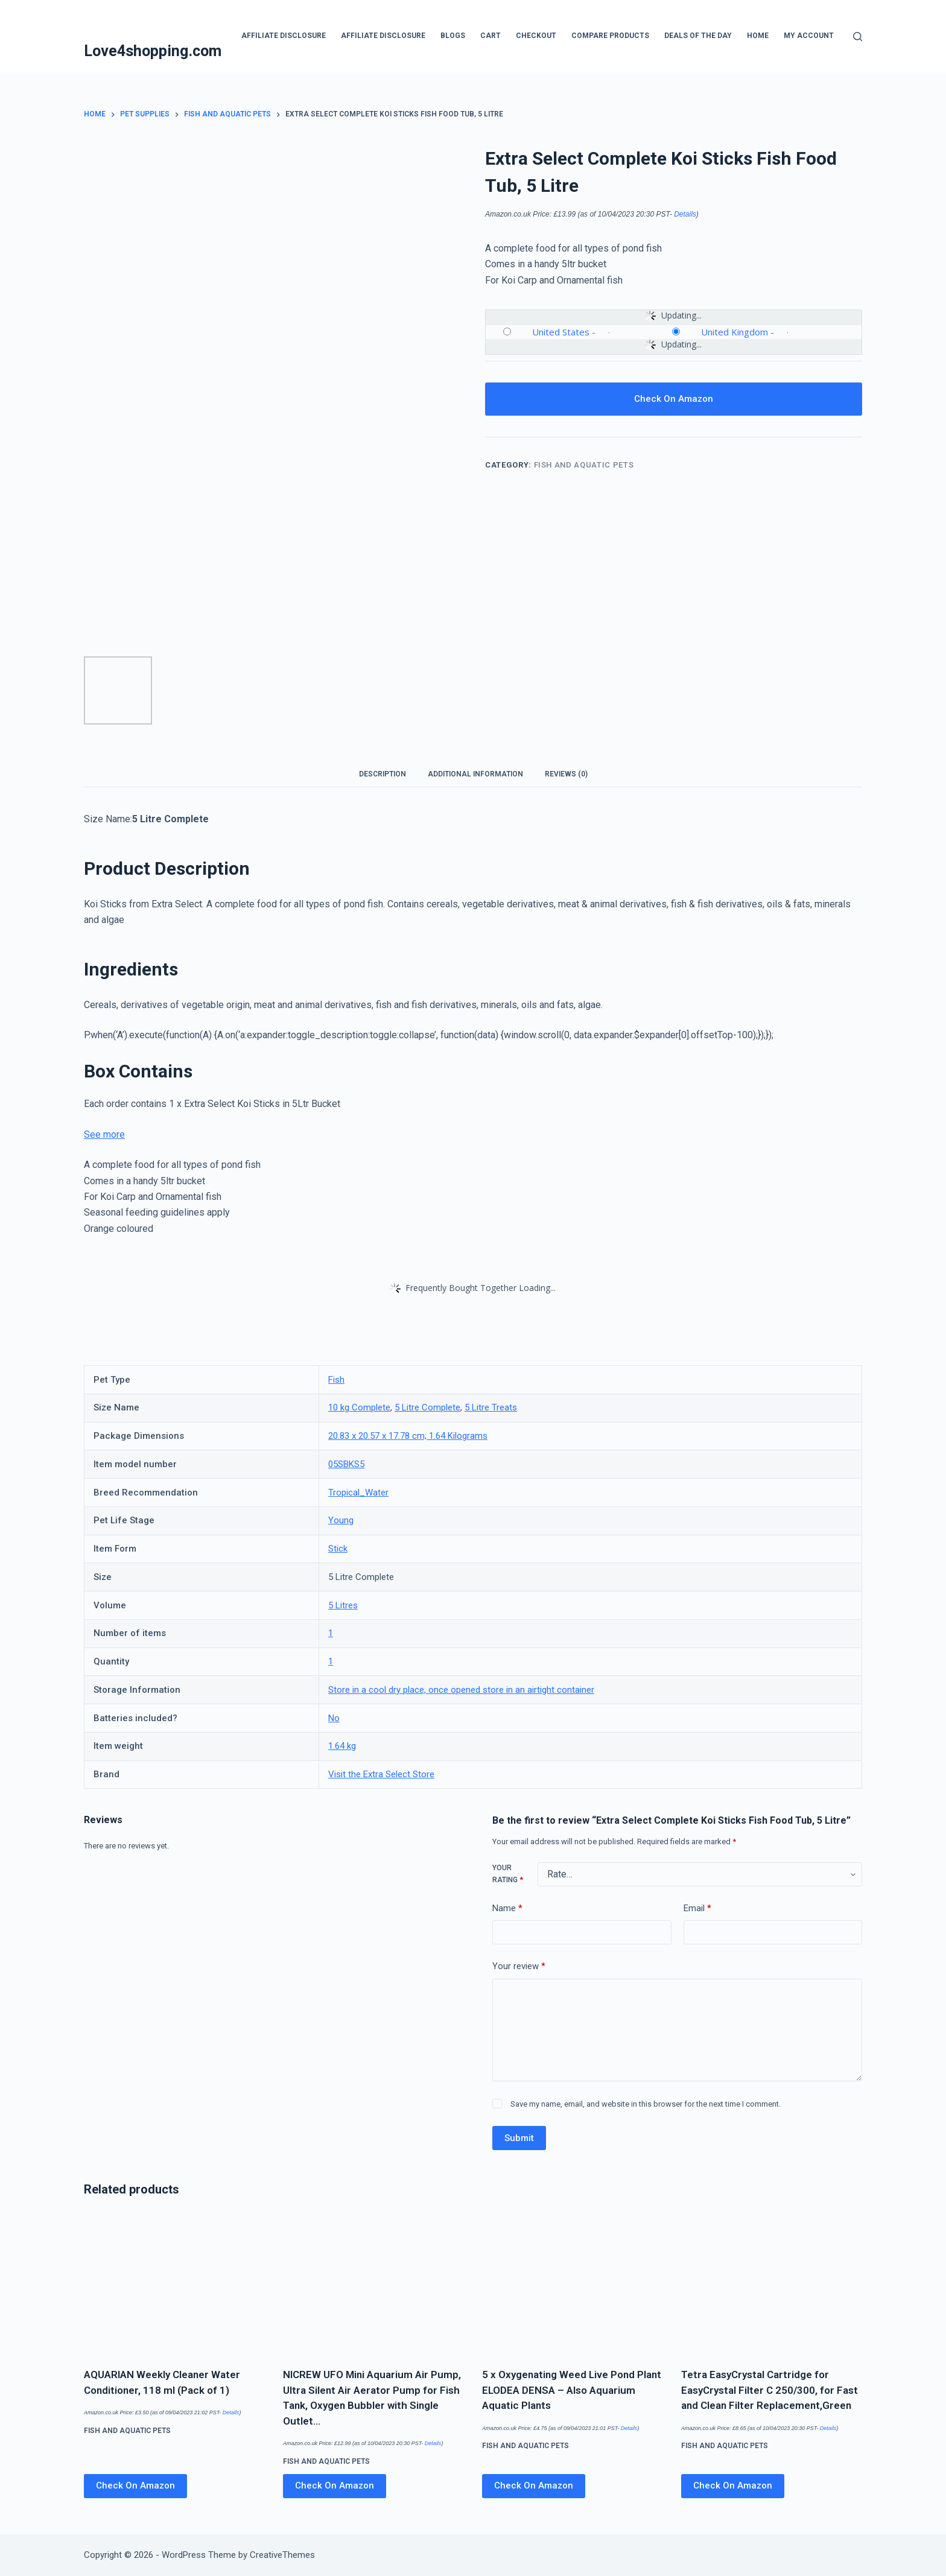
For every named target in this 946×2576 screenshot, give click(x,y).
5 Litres (343, 1605)
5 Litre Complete (427, 1407)
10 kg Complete (359, 1407)
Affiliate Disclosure (283, 35)
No (334, 1718)
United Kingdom (734, 332)
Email (697, 1908)
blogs (452, 35)
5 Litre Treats (491, 1407)
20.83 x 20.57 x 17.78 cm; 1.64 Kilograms (407, 1435)
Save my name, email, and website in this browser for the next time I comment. (645, 2103)
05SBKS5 (346, 1464)
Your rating (507, 1874)
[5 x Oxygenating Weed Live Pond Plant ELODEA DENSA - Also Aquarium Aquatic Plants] (572, 2284)
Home (758, 35)
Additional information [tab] (475, 774)
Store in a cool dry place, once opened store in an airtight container (461, 1689)
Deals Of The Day (698, 35)
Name (507, 1908)
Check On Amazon (673, 398)
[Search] (857, 36)
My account (809, 35)
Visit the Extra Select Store (381, 1774)
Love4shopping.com (152, 51)
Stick (338, 1548)
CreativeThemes (282, 2554)
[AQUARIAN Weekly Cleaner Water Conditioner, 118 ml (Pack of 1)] (174, 2284)
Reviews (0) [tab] (566, 774)
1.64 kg (342, 1745)
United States (560, 332)
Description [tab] (382, 774)
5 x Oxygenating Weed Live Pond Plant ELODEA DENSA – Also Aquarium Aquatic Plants (571, 2389)
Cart (490, 35)
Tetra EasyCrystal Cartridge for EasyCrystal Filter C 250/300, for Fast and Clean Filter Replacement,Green (769, 2389)
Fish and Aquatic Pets (584, 464)
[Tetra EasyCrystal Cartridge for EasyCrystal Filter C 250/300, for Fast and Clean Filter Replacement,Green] (771, 2284)
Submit (519, 2138)
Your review (518, 1966)
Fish (336, 1379)
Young (341, 1520)
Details (685, 214)
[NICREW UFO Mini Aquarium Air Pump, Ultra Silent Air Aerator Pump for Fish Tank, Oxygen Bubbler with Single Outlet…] (373, 2284)
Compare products (610, 35)
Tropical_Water (358, 1492)
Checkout (536, 35)
